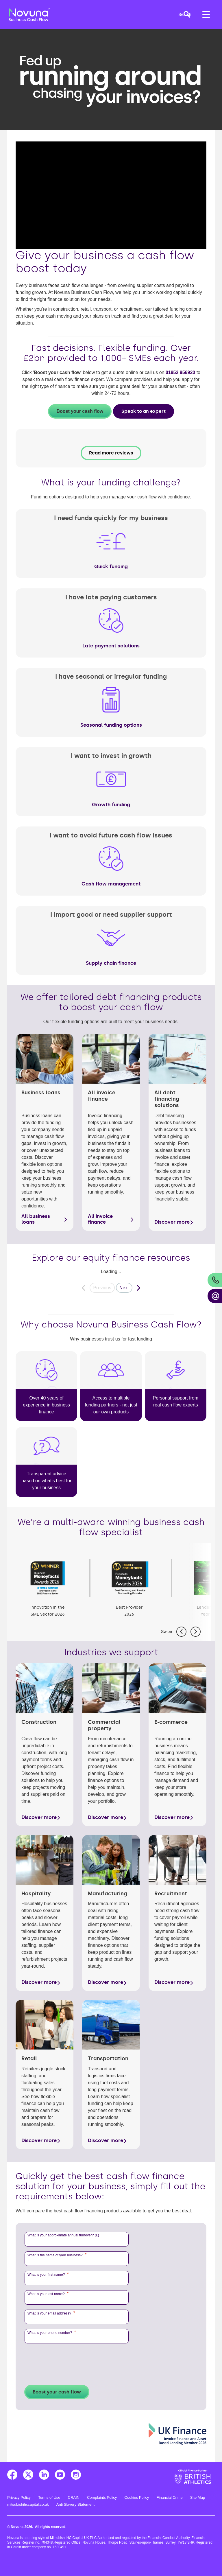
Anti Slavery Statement (75, 2502)
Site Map (197, 2495)
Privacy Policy (19, 2495)
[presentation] (68, 2359)
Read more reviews (111, 453)
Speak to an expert (143, 411)
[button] (178, 14)
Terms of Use (49, 2495)
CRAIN (73, 2495)
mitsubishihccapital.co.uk (28, 2502)
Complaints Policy (102, 2495)
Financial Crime (170, 2495)
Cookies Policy (136, 2495)
